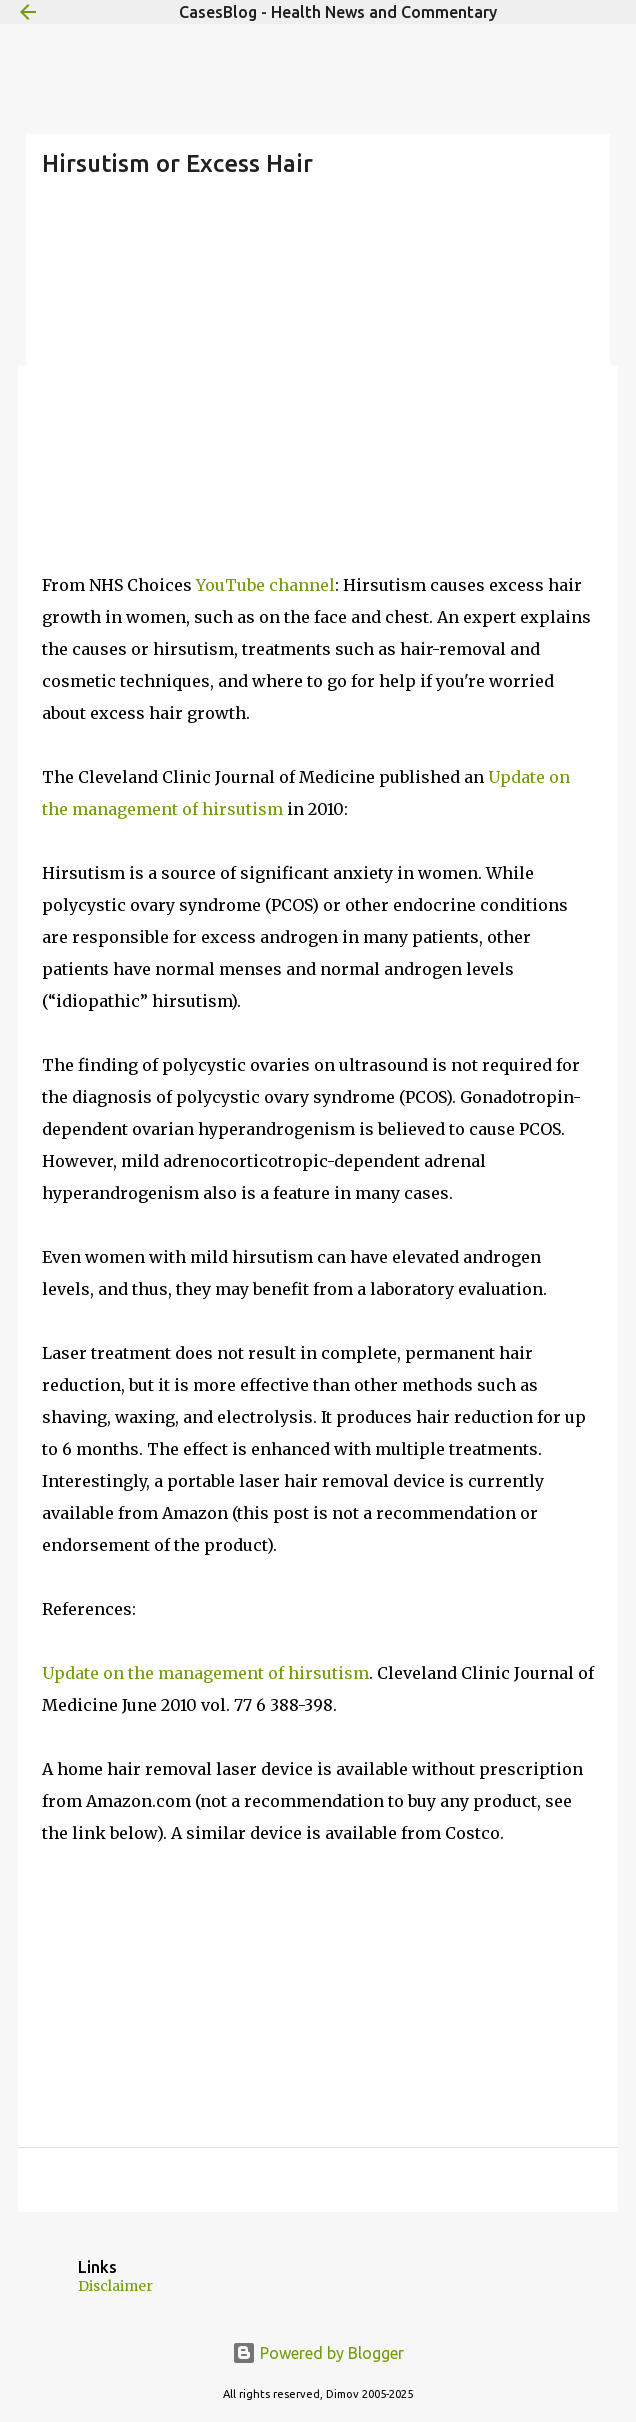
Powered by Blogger (318, 2353)
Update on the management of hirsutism (205, 1673)
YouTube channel (265, 585)
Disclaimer (115, 2286)
